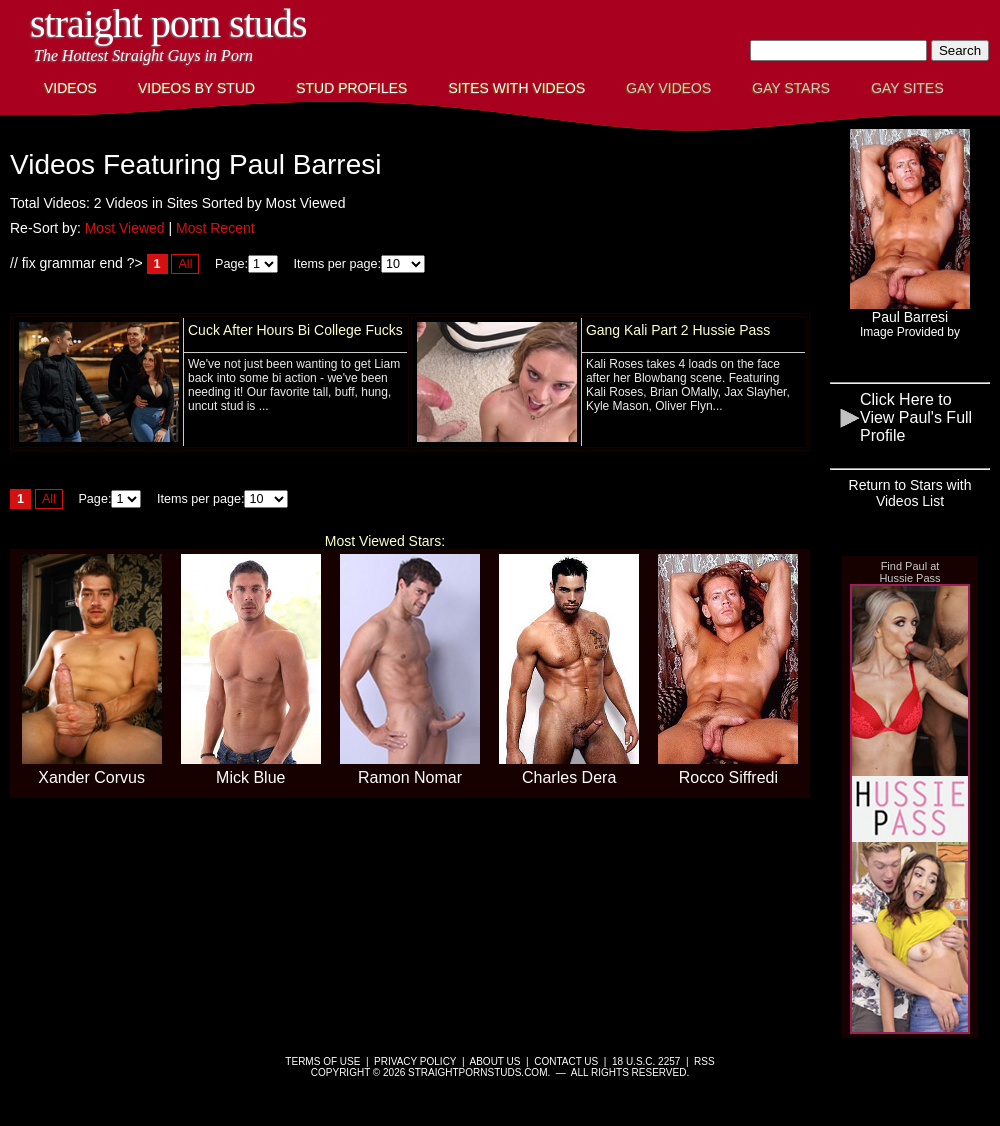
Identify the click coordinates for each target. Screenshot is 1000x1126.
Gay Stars (791, 88)
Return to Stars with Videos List (910, 493)
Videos (70, 88)
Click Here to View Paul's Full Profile (916, 417)
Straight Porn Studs (168, 23)
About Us (495, 1061)
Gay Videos (668, 88)
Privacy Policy (415, 1061)
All (185, 264)
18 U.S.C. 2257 (646, 1061)
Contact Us (566, 1061)
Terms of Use (322, 1061)
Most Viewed (125, 228)
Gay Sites (907, 88)
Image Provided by (910, 332)
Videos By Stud (196, 88)
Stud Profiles (351, 88)
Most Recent (215, 228)
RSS (704, 1061)
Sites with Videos (516, 88)
